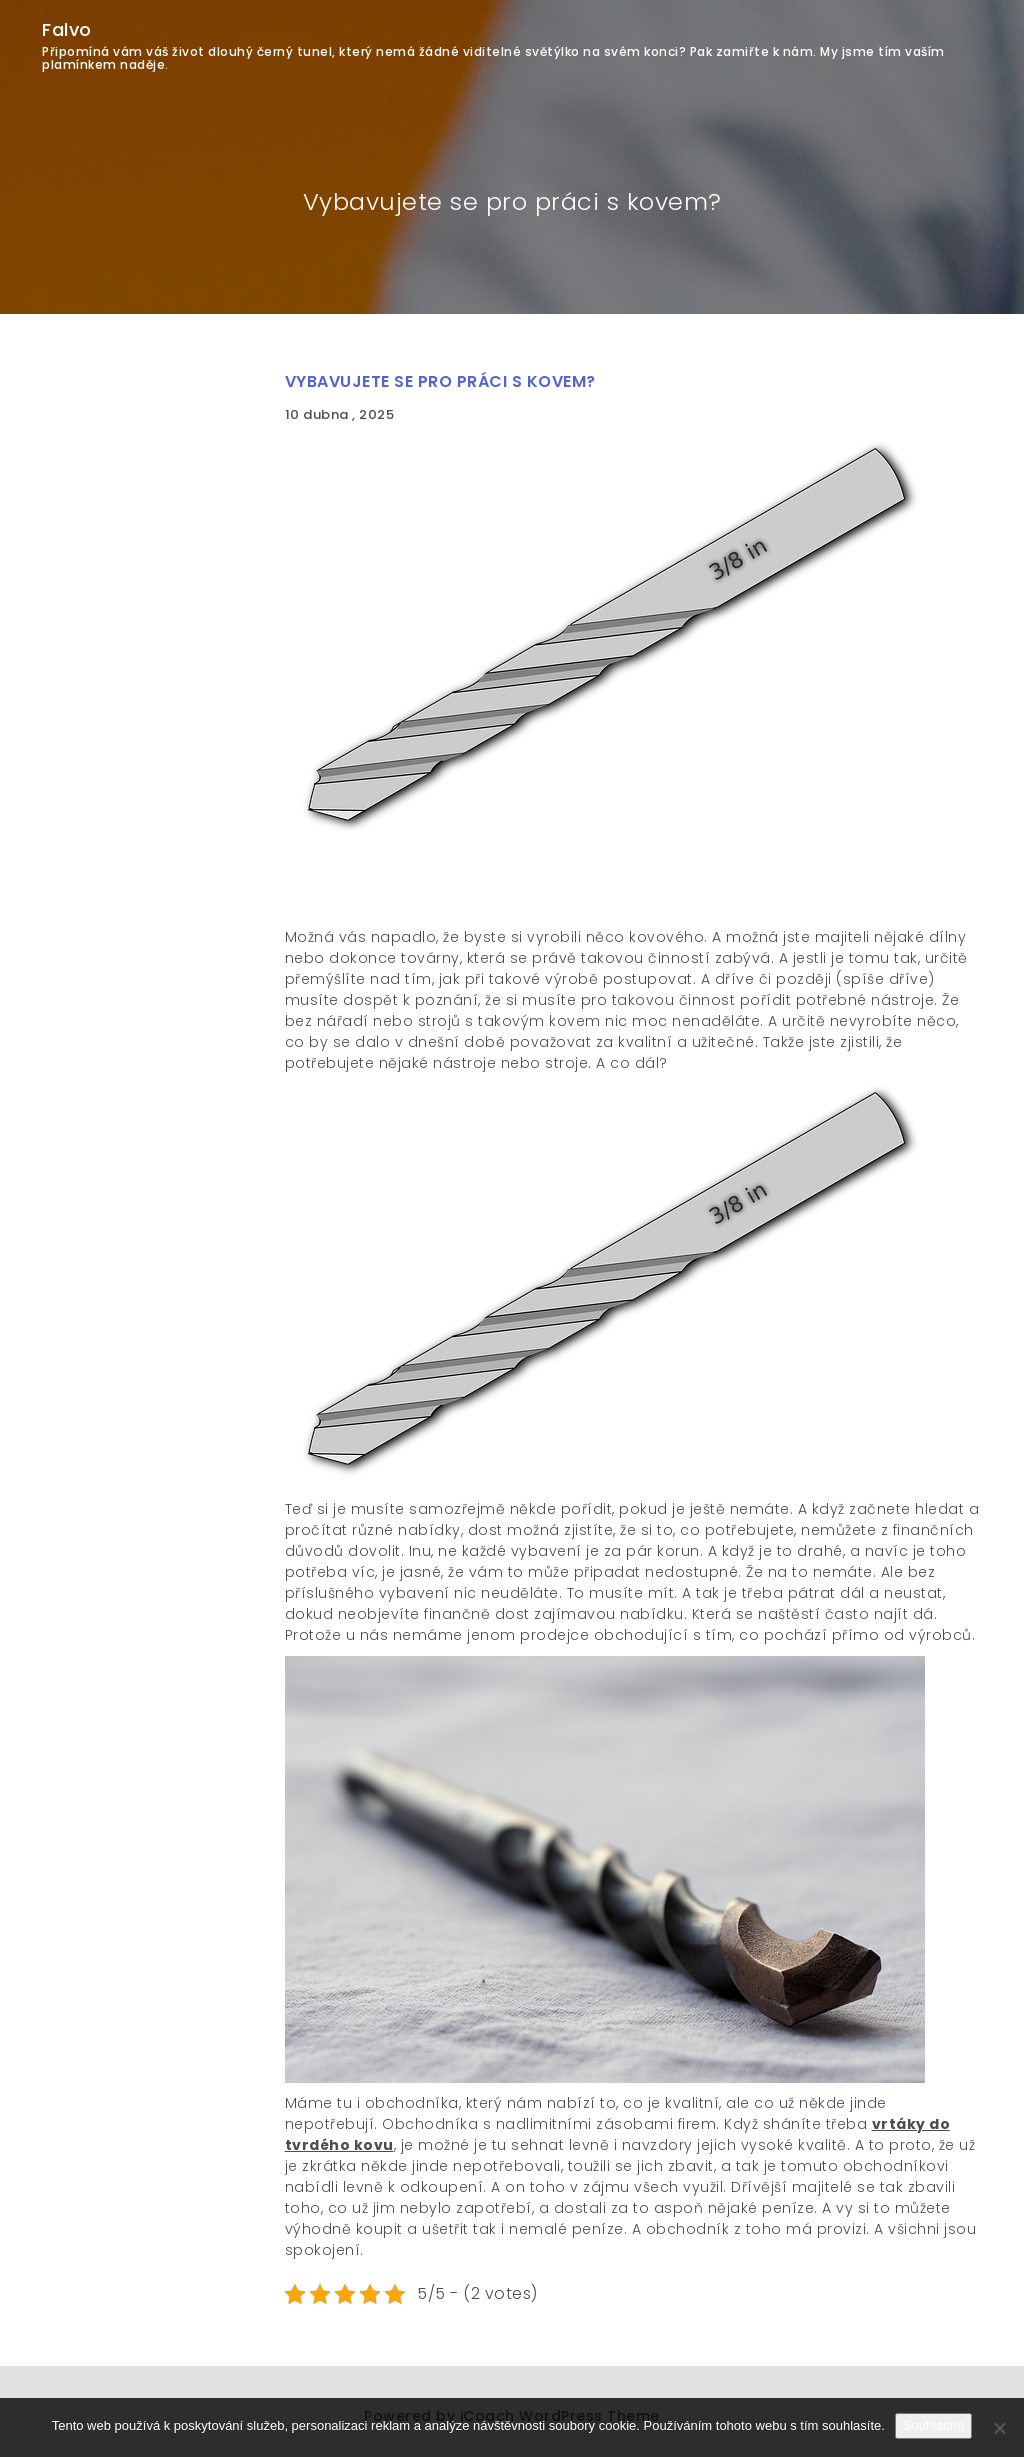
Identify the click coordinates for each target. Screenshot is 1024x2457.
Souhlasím (933, 2425)
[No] (999, 2428)
